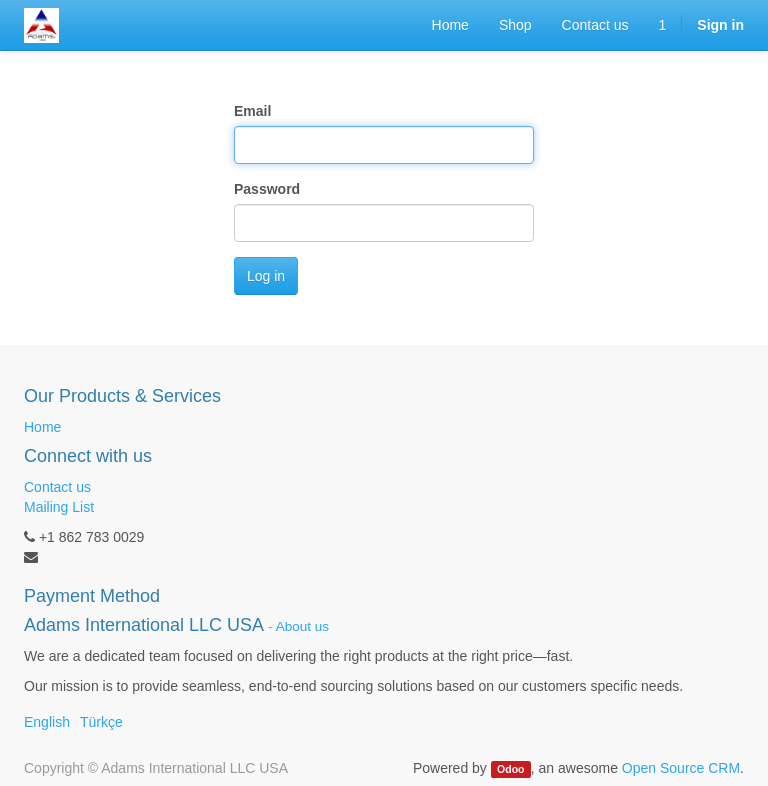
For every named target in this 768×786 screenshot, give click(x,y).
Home (42, 427)
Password (267, 189)
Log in (266, 276)
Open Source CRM (681, 768)
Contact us (57, 487)
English (47, 722)
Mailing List (59, 507)
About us (302, 626)
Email (252, 111)
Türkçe (101, 722)
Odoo (510, 769)
